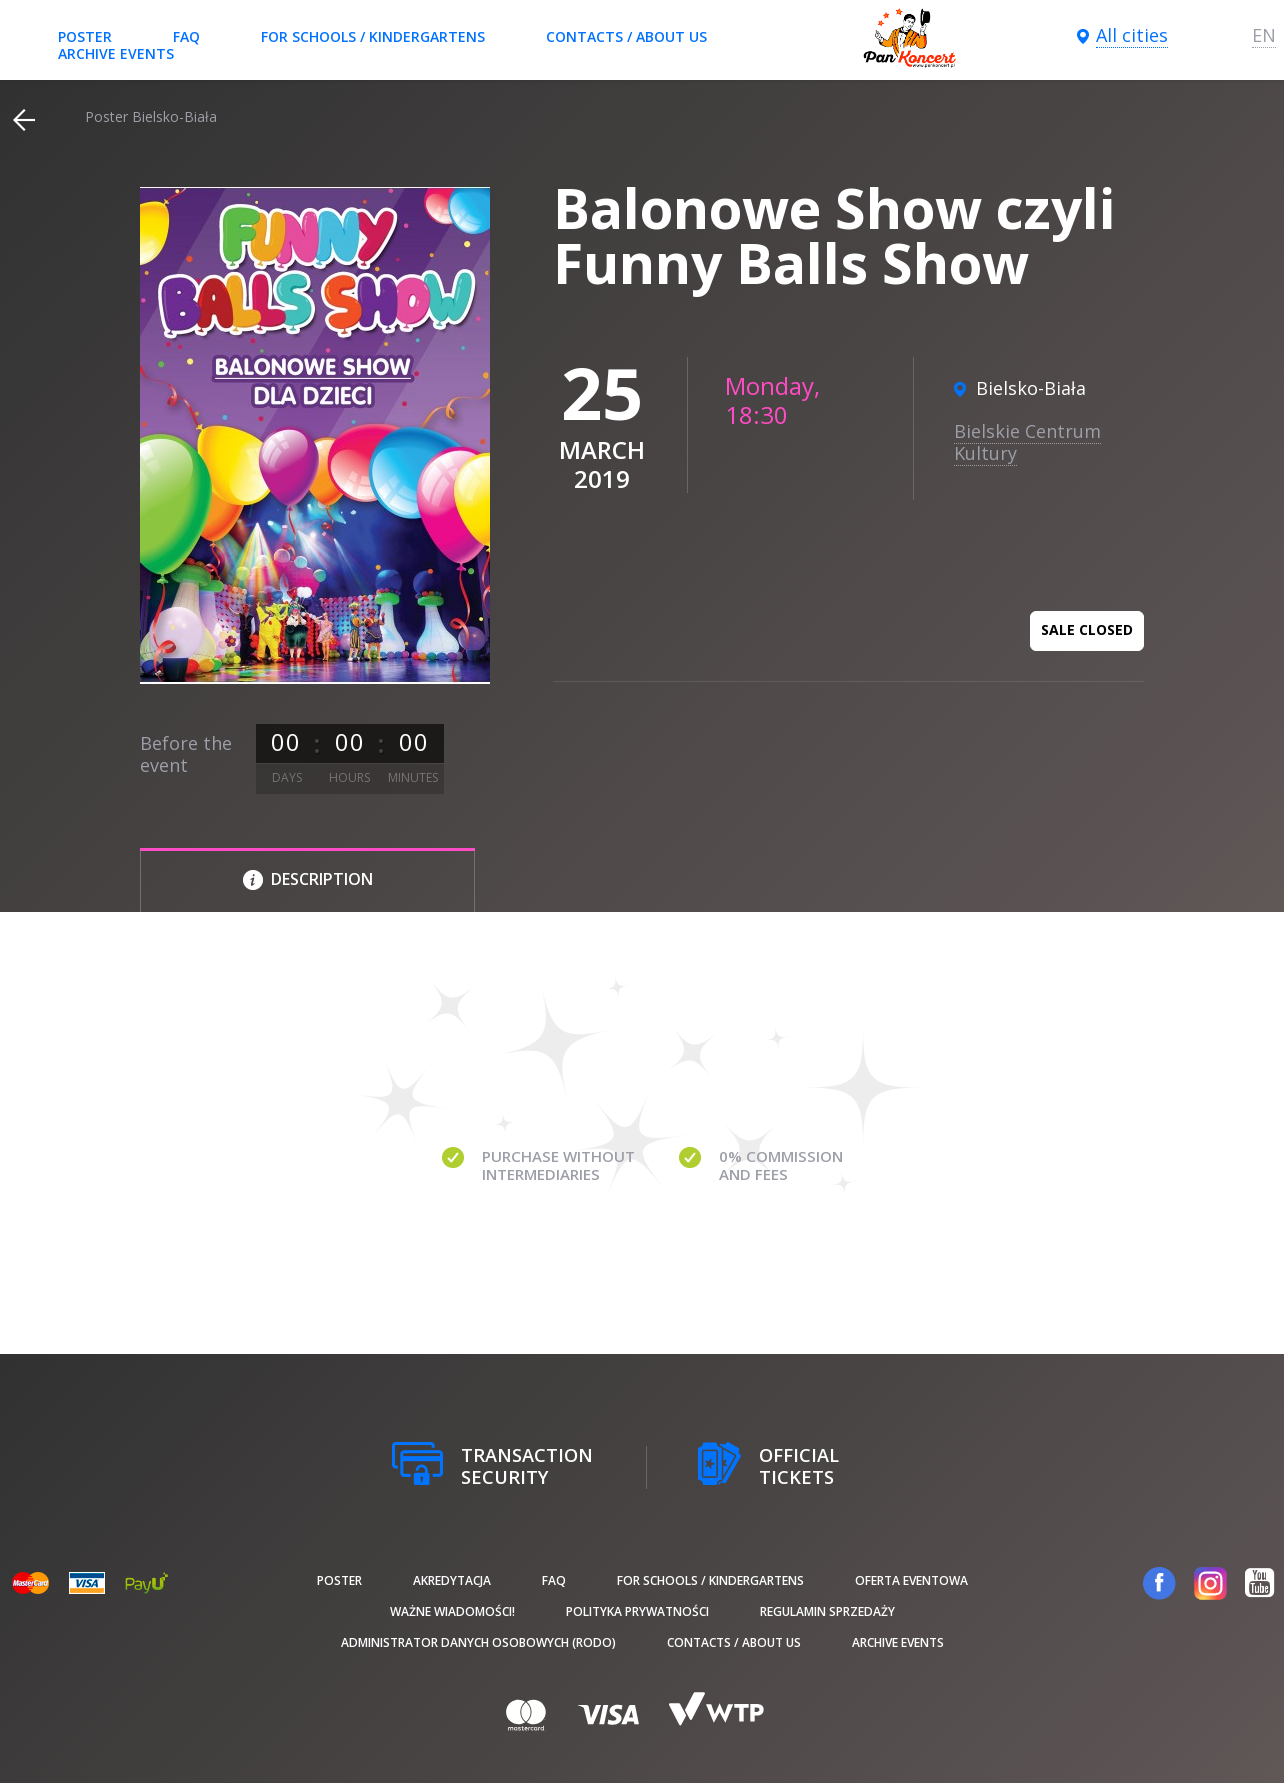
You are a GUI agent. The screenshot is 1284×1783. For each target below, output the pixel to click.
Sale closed (1087, 629)
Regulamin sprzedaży (827, 1611)
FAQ (186, 36)
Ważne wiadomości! (452, 1611)
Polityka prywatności (637, 1611)
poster (85, 36)
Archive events (116, 53)
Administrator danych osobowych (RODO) (478, 1642)
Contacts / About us (626, 36)
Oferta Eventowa (911, 1580)
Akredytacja (452, 1580)
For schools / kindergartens (373, 36)
